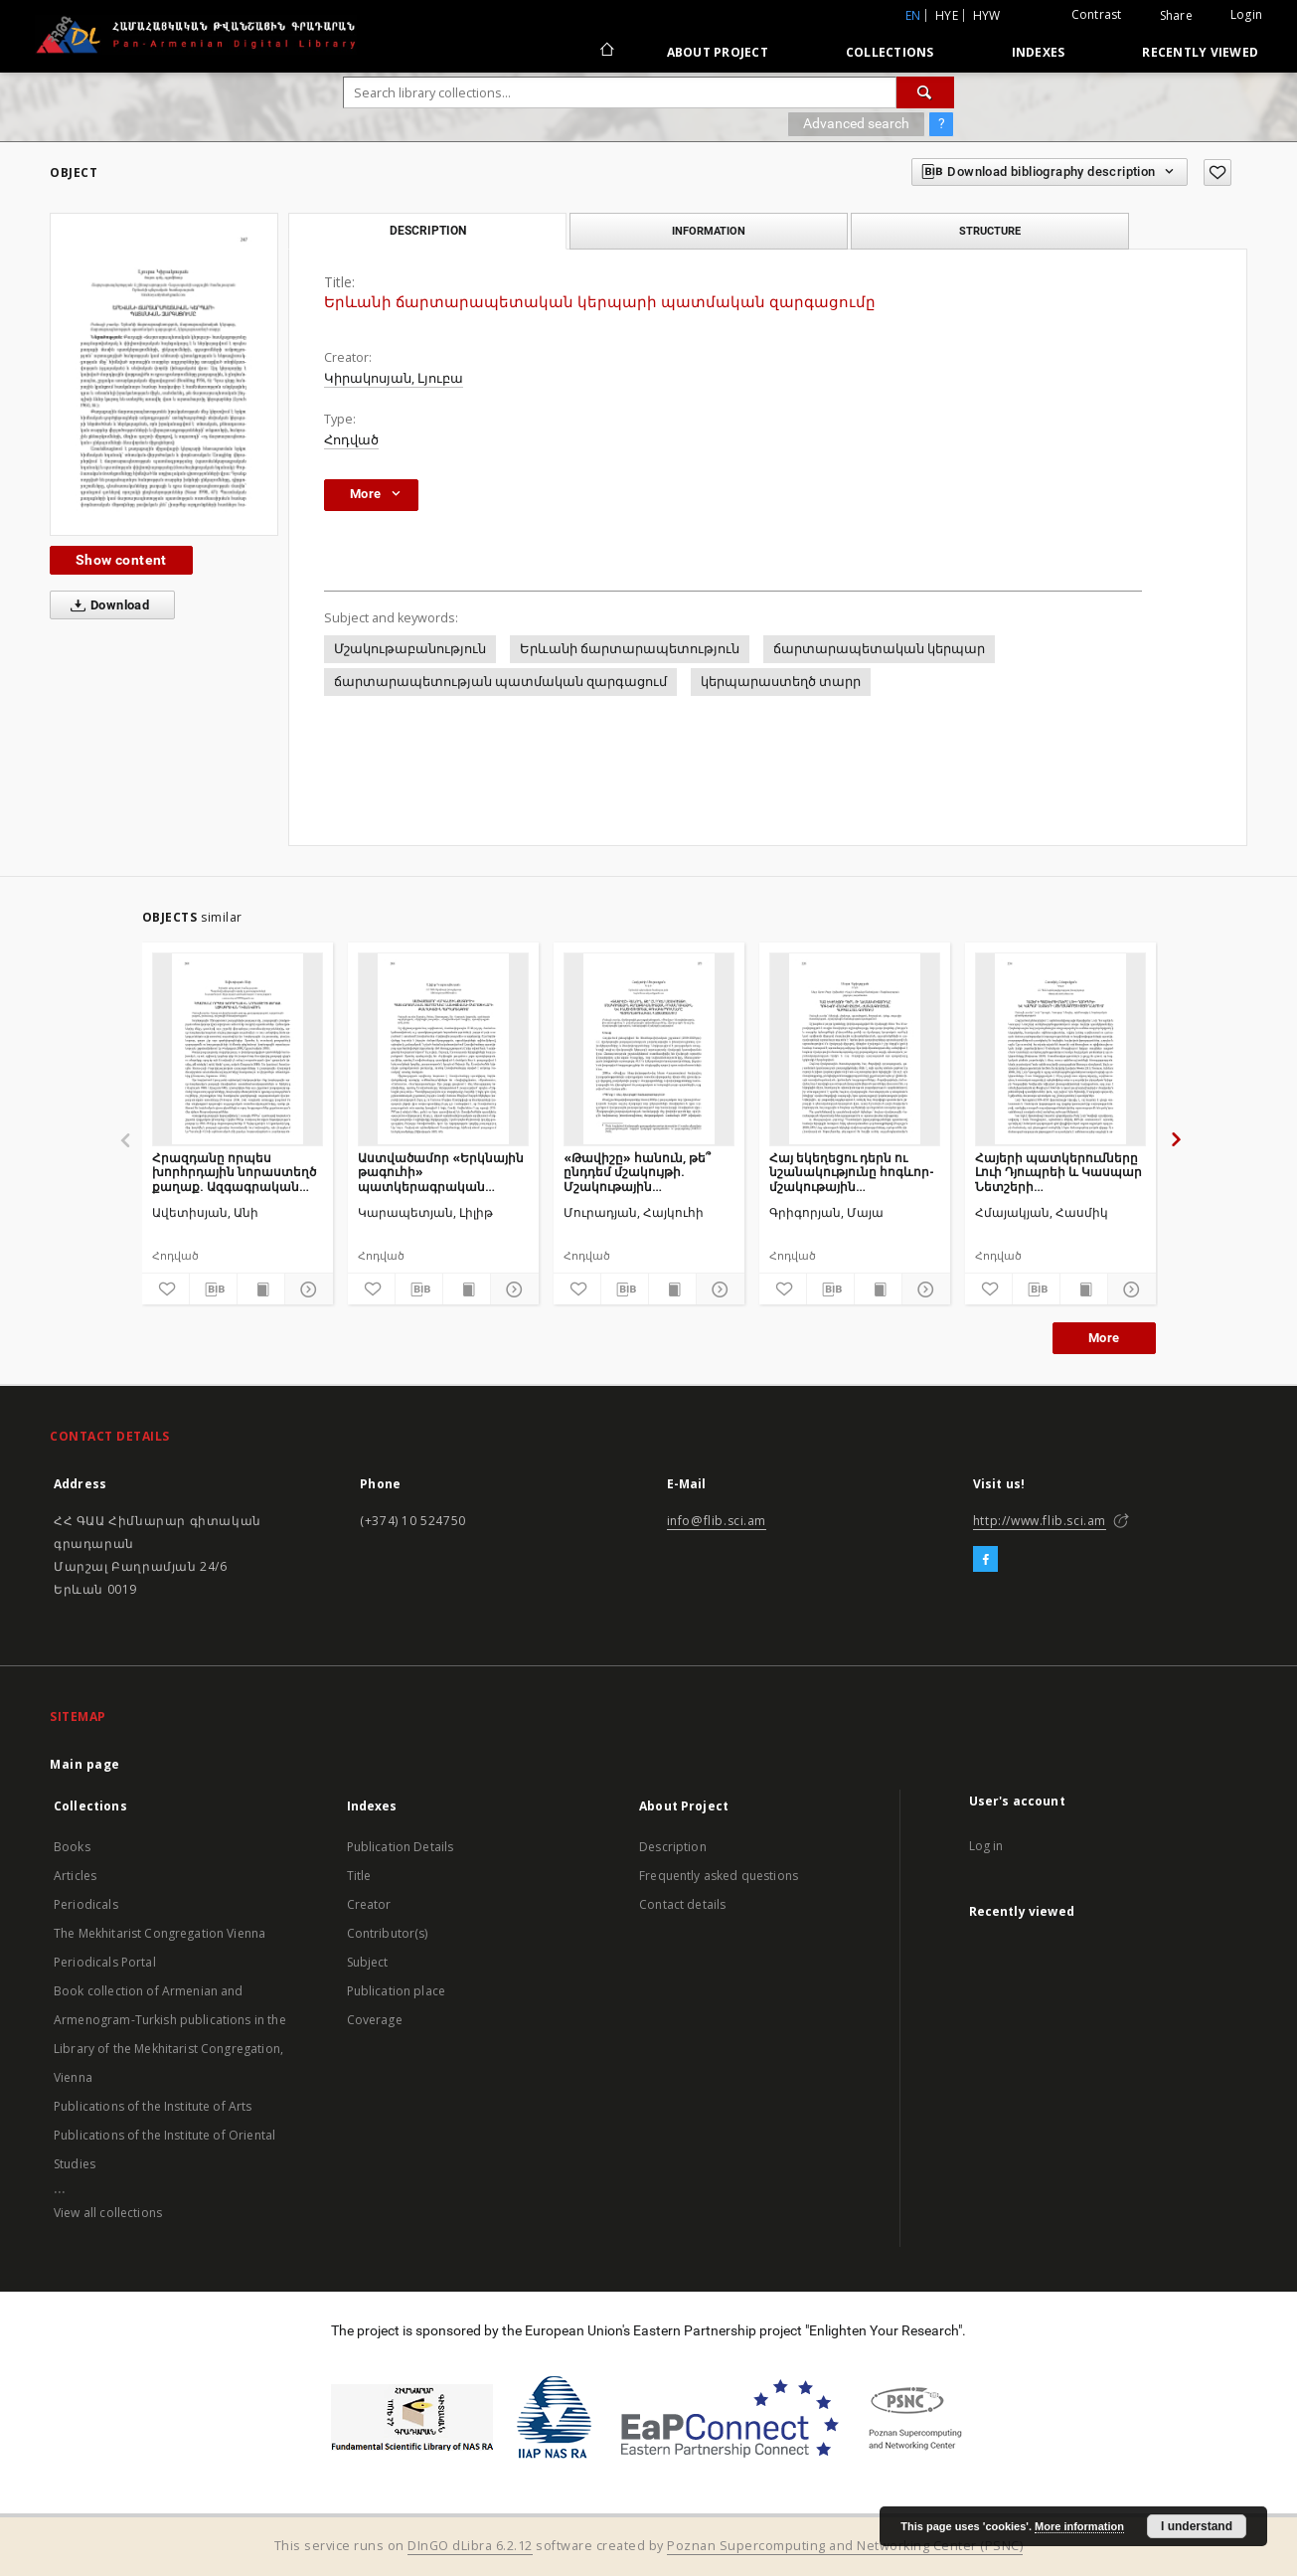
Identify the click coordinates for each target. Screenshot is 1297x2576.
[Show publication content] (261, 1289)
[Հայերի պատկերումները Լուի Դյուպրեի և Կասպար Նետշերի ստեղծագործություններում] (1060, 1048)
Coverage (375, 2019)
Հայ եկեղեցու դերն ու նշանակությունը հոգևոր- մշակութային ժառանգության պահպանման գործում (851, 1171)
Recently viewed (1200, 52)
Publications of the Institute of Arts (153, 2106)
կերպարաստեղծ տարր (781, 681)
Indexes (1038, 52)
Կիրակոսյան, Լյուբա (393, 378)
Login (1246, 14)
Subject (368, 1962)
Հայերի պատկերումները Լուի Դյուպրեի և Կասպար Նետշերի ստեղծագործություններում (1060, 1171)
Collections (890, 52)
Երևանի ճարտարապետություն (629, 648)
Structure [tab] (990, 231)
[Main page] (605, 52)
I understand (1196, 2526)
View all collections (108, 2212)
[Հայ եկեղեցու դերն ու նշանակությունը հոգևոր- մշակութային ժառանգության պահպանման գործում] (854, 1048)
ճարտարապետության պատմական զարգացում (500, 681)
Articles (75, 1875)
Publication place (396, 1990)
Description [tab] (428, 231)
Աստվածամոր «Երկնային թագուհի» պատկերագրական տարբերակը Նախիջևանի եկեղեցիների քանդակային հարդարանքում (441, 1171)
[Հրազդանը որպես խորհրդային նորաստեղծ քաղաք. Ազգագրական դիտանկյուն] (237, 1048)
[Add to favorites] (1217, 172)
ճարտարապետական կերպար (879, 648)
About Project (717, 52)
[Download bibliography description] (213, 1289)
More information (1079, 2526)
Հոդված (351, 439)
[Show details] (305, 1289)
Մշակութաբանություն (410, 648)
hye (946, 15)
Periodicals (86, 1904)
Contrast (1096, 14)
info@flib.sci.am (717, 1520)
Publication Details (400, 1846)
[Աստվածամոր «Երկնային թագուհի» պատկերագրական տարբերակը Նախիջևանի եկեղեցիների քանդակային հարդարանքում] (443, 1048)
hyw (987, 15)
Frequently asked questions (718, 1875)
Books (72, 1846)
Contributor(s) (387, 1933)
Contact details (682, 1904)
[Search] (925, 92)
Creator (369, 1904)
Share (1176, 16)
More (1104, 1337)
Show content (121, 560)
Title (359, 1875)
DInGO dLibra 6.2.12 (470, 2545)
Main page (85, 1764)
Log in (986, 1845)
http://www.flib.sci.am (1039, 1520)
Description (673, 1846)
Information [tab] (708, 231)
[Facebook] (985, 1560)
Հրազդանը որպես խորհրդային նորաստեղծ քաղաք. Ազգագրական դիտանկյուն (234, 1171)
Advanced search (856, 123)
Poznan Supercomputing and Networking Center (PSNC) (845, 2545)
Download (106, 605)
